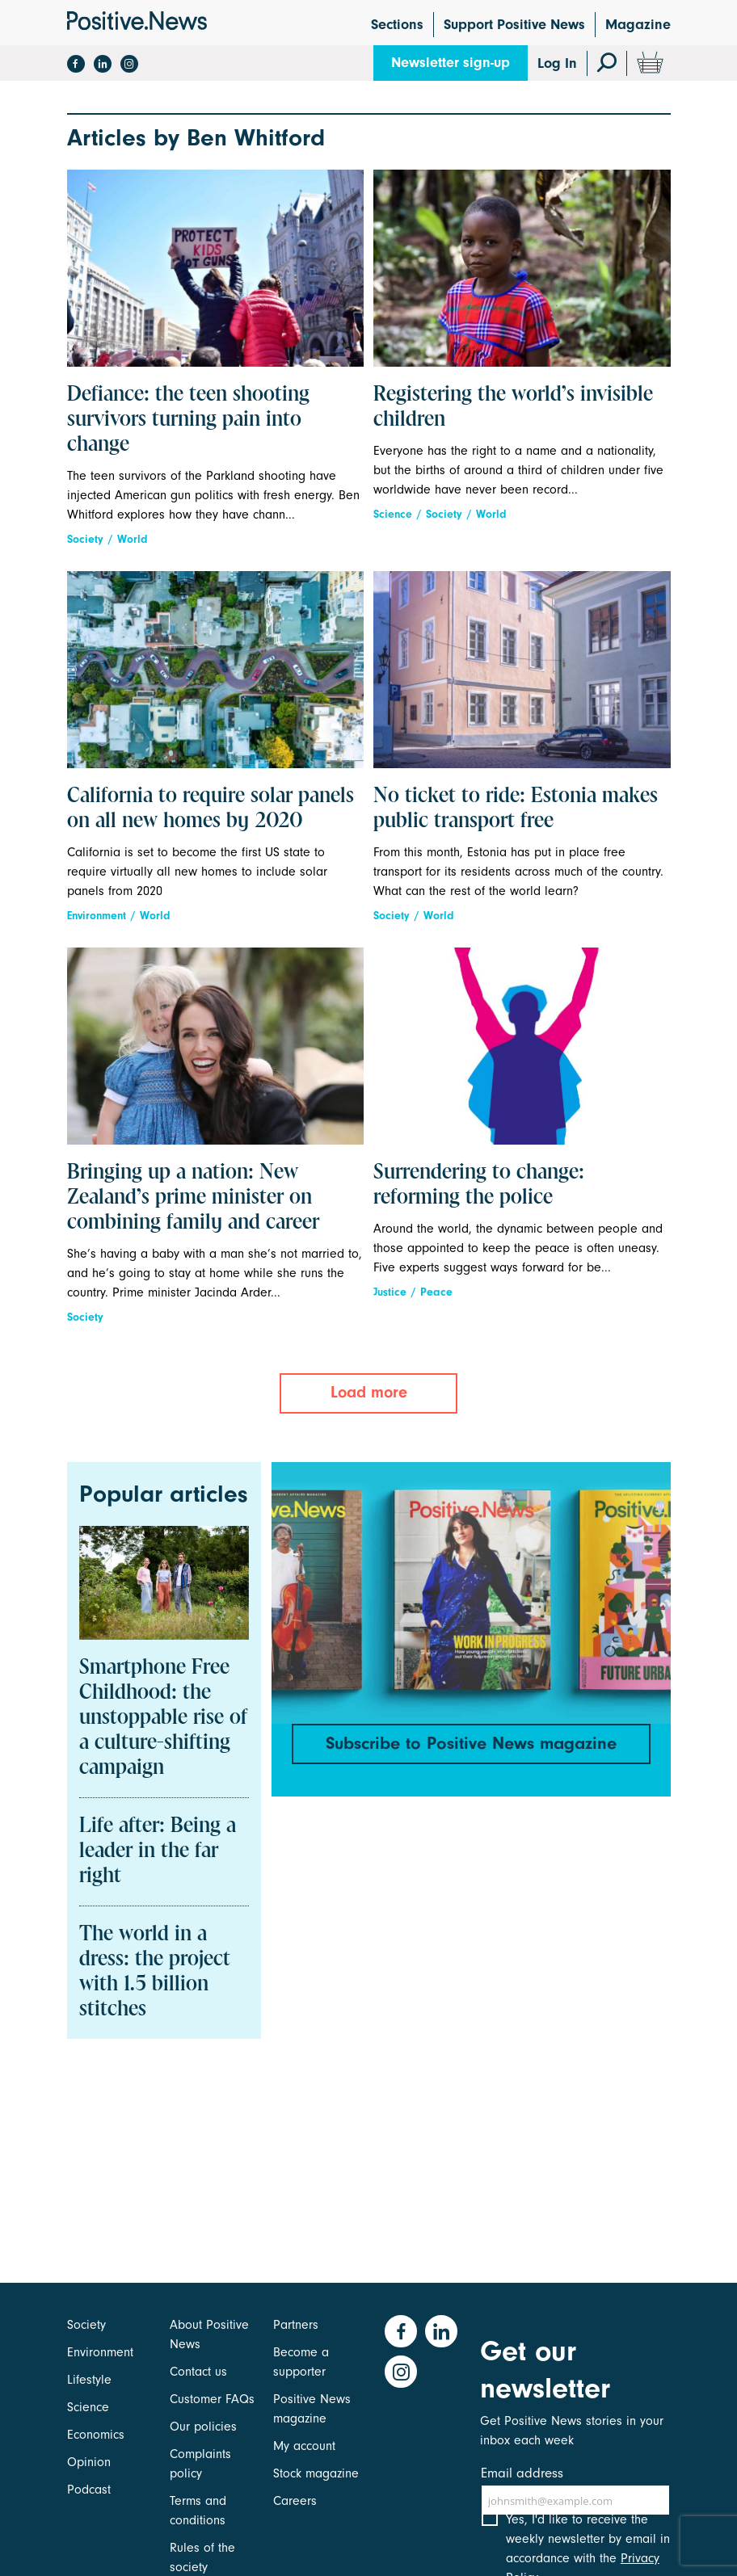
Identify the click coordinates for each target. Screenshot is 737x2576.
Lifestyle (89, 2379)
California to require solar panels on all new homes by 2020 (210, 809)
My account (304, 2446)
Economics (95, 2434)
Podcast (89, 2489)
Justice (389, 1292)
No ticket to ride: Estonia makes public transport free (515, 809)
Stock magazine (316, 2473)
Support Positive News (514, 24)
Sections (397, 24)
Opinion (89, 2462)
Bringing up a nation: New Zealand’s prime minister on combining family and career (193, 1198)
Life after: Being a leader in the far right (157, 1851)
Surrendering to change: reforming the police (478, 1185)
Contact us (198, 2371)
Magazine (638, 24)
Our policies (203, 2426)
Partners (295, 2325)
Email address (522, 2473)
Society (85, 539)
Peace (436, 1292)
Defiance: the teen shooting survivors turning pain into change (188, 420)
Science (392, 514)
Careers (295, 2501)
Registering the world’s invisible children (513, 407)
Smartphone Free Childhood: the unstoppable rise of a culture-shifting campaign (163, 1718)
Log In (557, 63)
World (132, 539)
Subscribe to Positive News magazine (471, 1743)
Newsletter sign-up (450, 62)
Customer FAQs (212, 2399)
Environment (96, 915)
